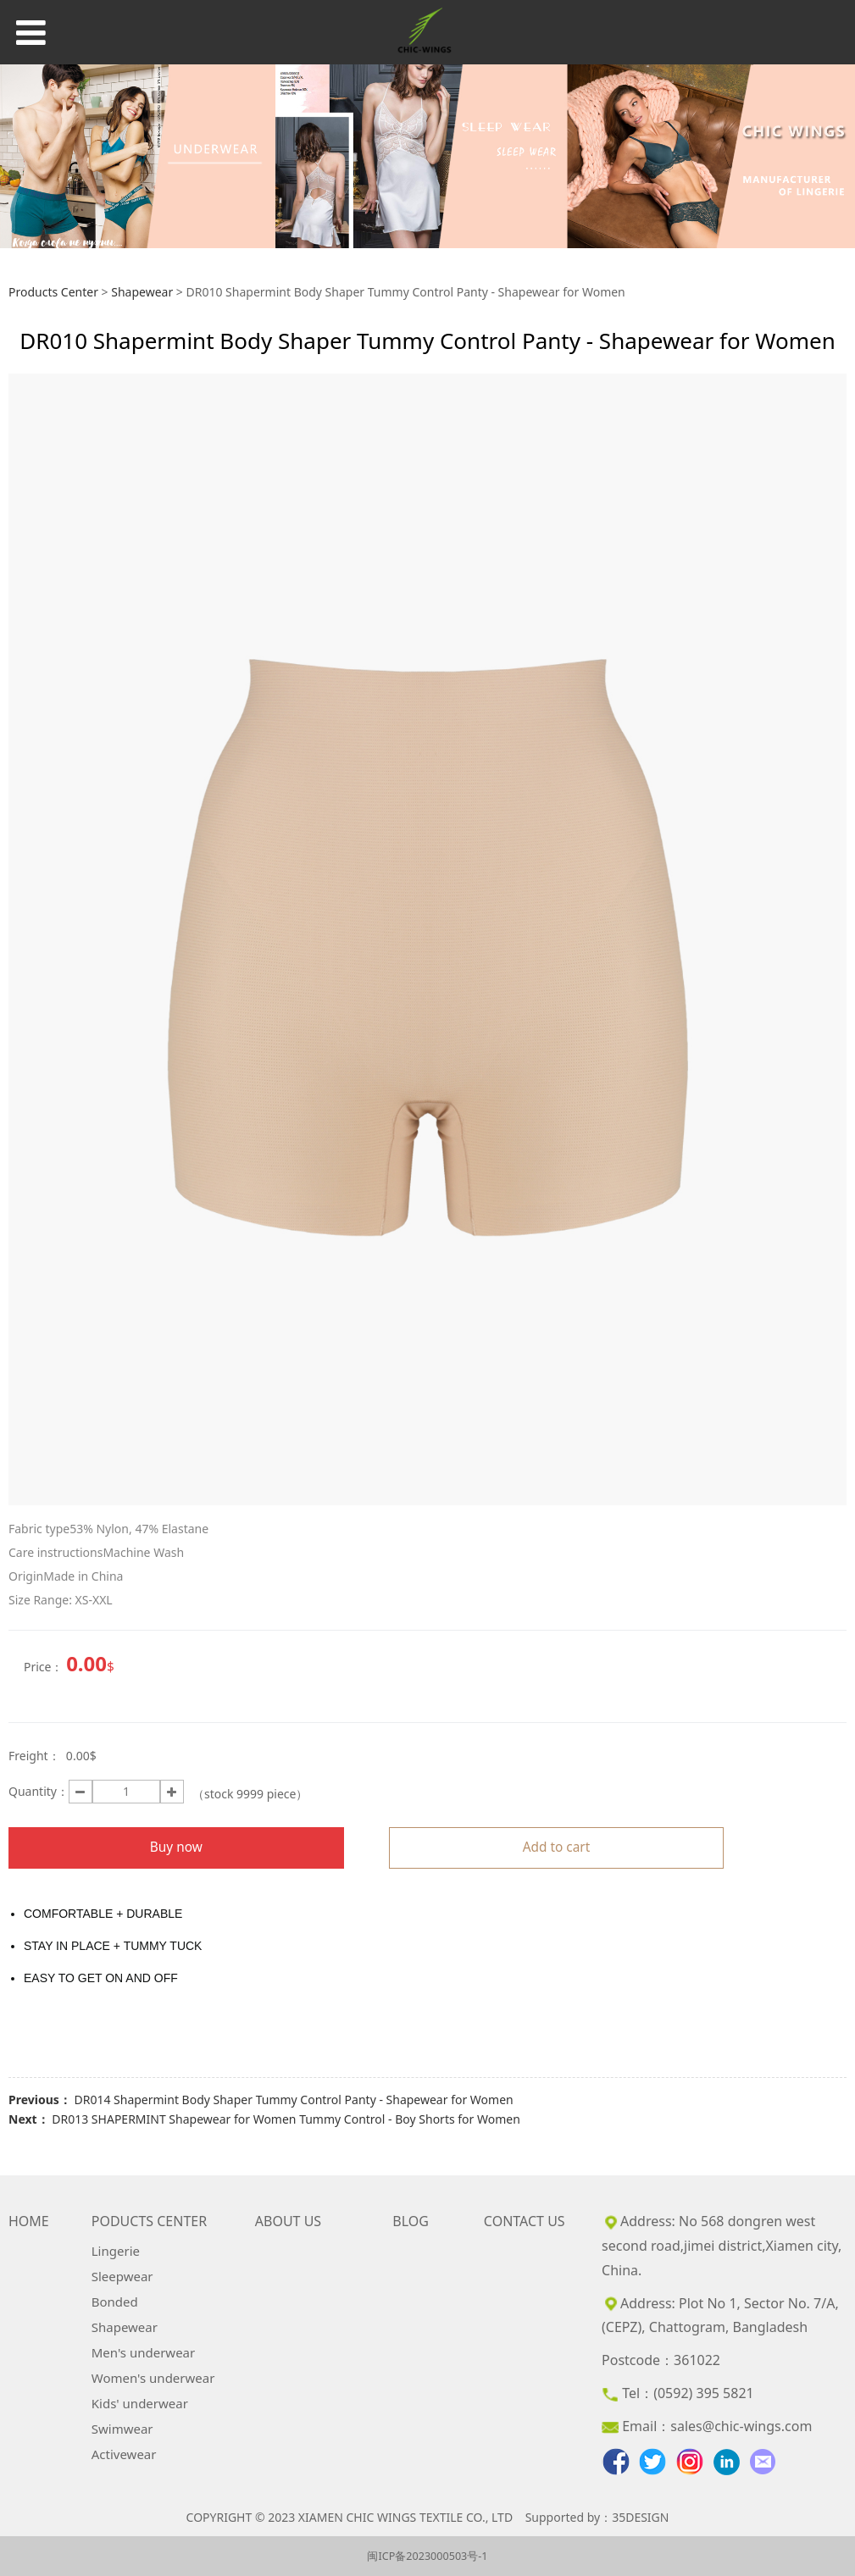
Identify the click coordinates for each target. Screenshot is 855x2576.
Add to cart (557, 1847)
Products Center (53, 292)
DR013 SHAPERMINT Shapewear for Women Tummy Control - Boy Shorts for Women (286, 2119)
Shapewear (142, 292)
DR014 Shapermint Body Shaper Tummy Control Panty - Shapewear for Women (293, 2099)
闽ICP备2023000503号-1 (427, 2556)
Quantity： (38, 1791)
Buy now (176, 1847)
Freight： (34, 1756)
